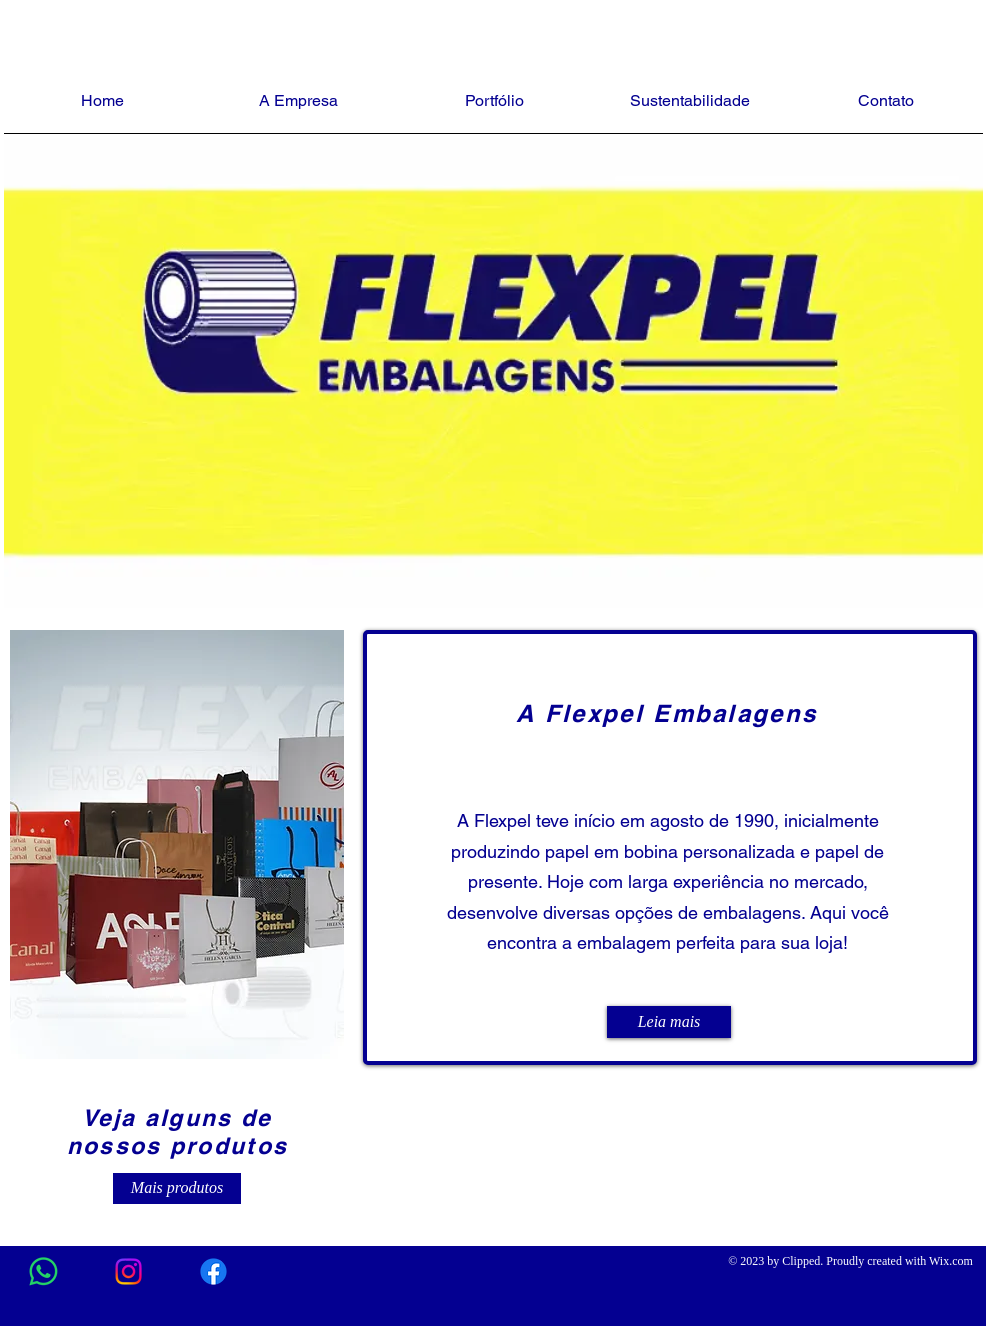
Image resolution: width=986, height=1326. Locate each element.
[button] (177, 844)
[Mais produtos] (177, 1188)
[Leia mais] (669, 1022)
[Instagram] (128, 1271)
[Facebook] (213, 1271)
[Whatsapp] (43, 1271)
